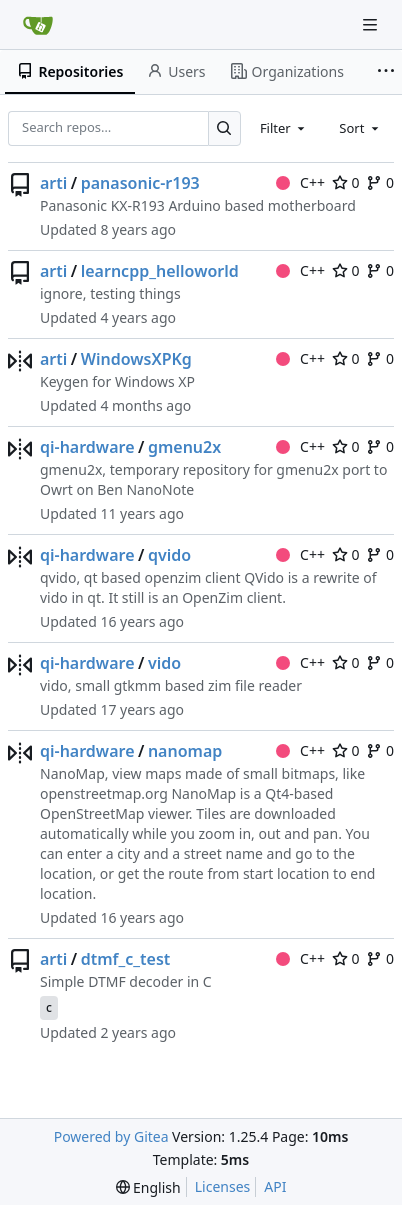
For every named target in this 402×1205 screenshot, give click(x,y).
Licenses (223, 1186)
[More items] (386, 72)
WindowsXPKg (136, 359)
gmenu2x (184, 447)
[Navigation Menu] (372, 24)
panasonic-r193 (140, 183)
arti (53, 183)
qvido (169, 555)
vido (164, 663)
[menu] (148, 1187)
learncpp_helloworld (160, 271)
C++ (300, 182)
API (275, 1186)
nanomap (185, 751)
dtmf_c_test (126, 959)
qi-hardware (87, 447)
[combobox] (284, 128)
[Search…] (224, 128)
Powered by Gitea (111, 1136)
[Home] (38, 25)
